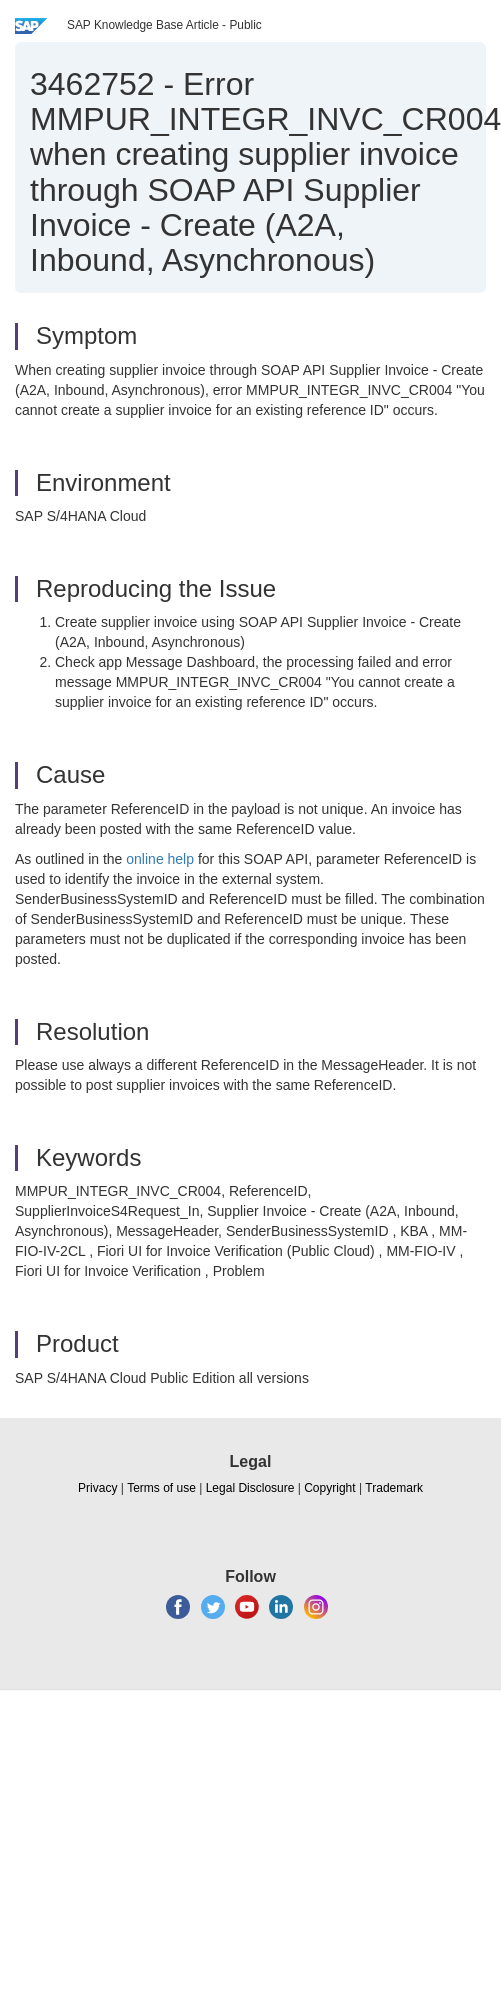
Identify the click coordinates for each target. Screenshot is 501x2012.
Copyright (329, 1488)
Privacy (97, 1488)
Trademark (394, 1488)
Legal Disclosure (250, 1488)
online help (160, 859)
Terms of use (161, 1488)
